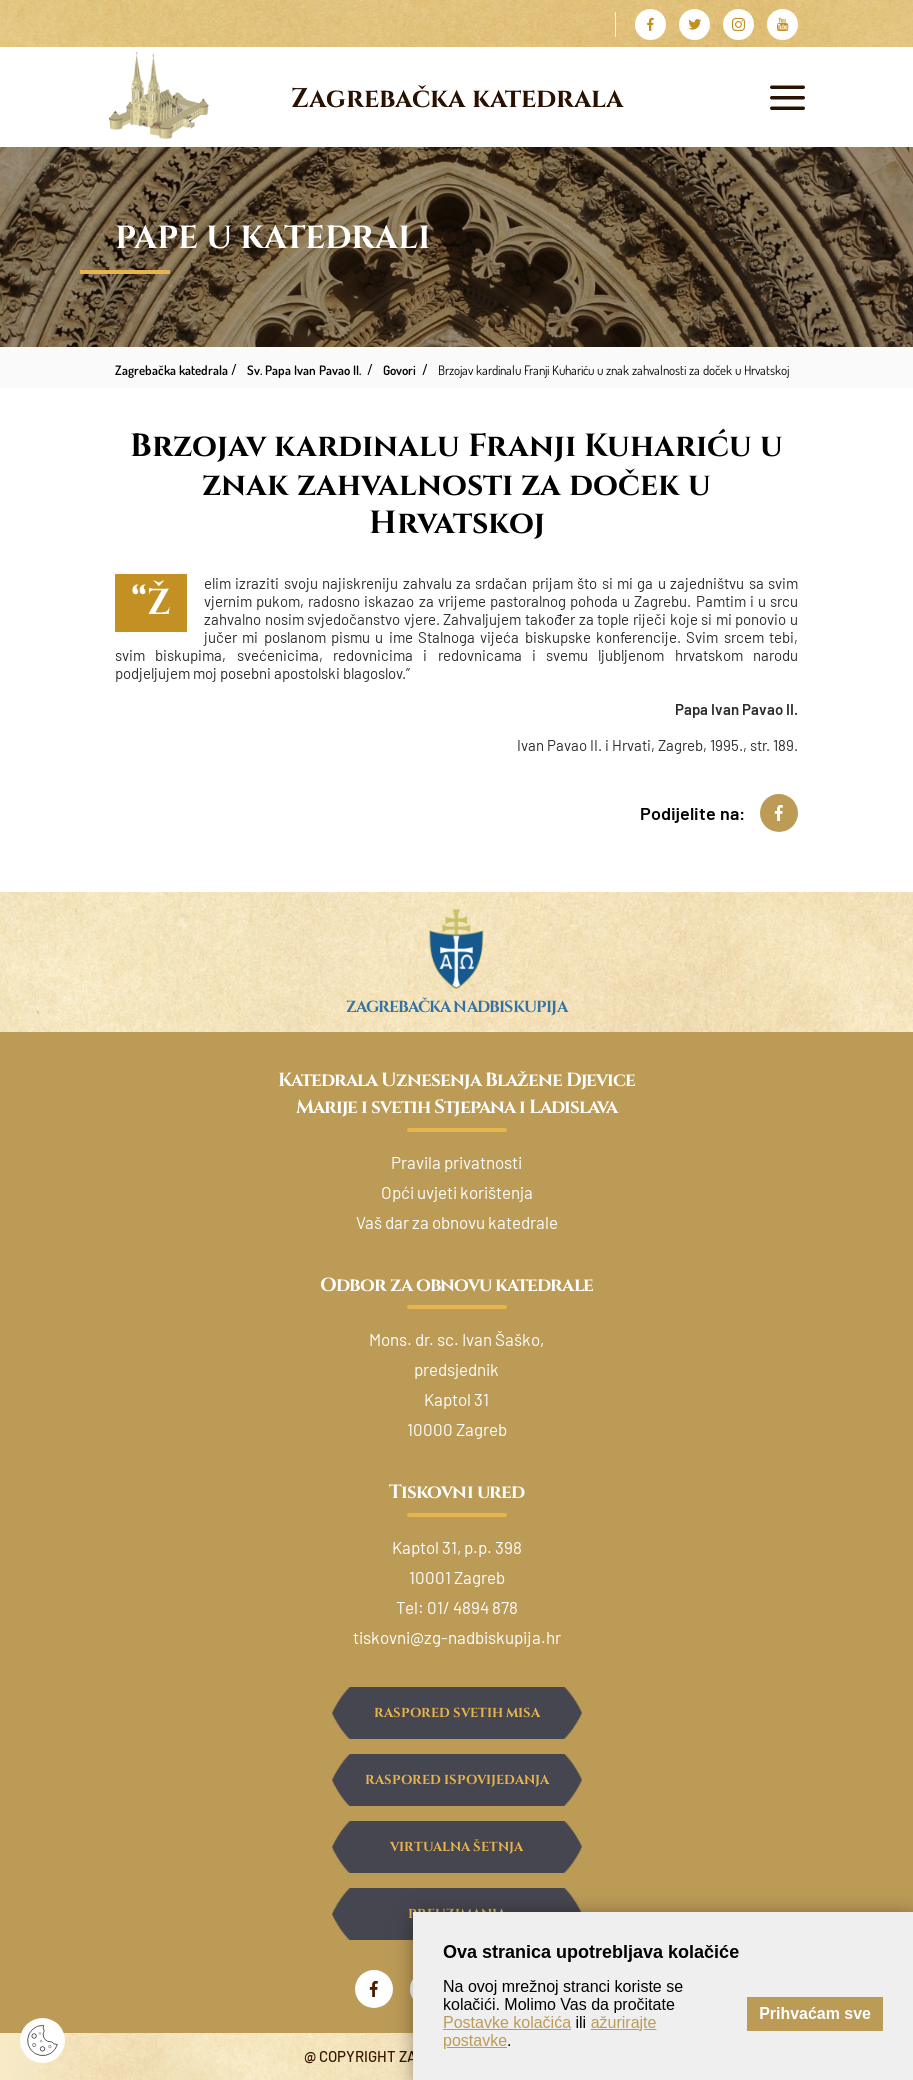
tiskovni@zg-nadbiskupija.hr (457, 1637)
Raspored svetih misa (457, 1713)
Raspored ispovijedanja (457, 1780)
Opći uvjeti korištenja (457, 1192)
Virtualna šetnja (456, 1847)
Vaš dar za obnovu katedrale (457, 1222)
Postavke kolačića (507, 2022)
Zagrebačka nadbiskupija (456, 1007)
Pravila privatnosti (456, 1162)
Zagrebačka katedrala (457, 99)
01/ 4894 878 (472, 1607)
